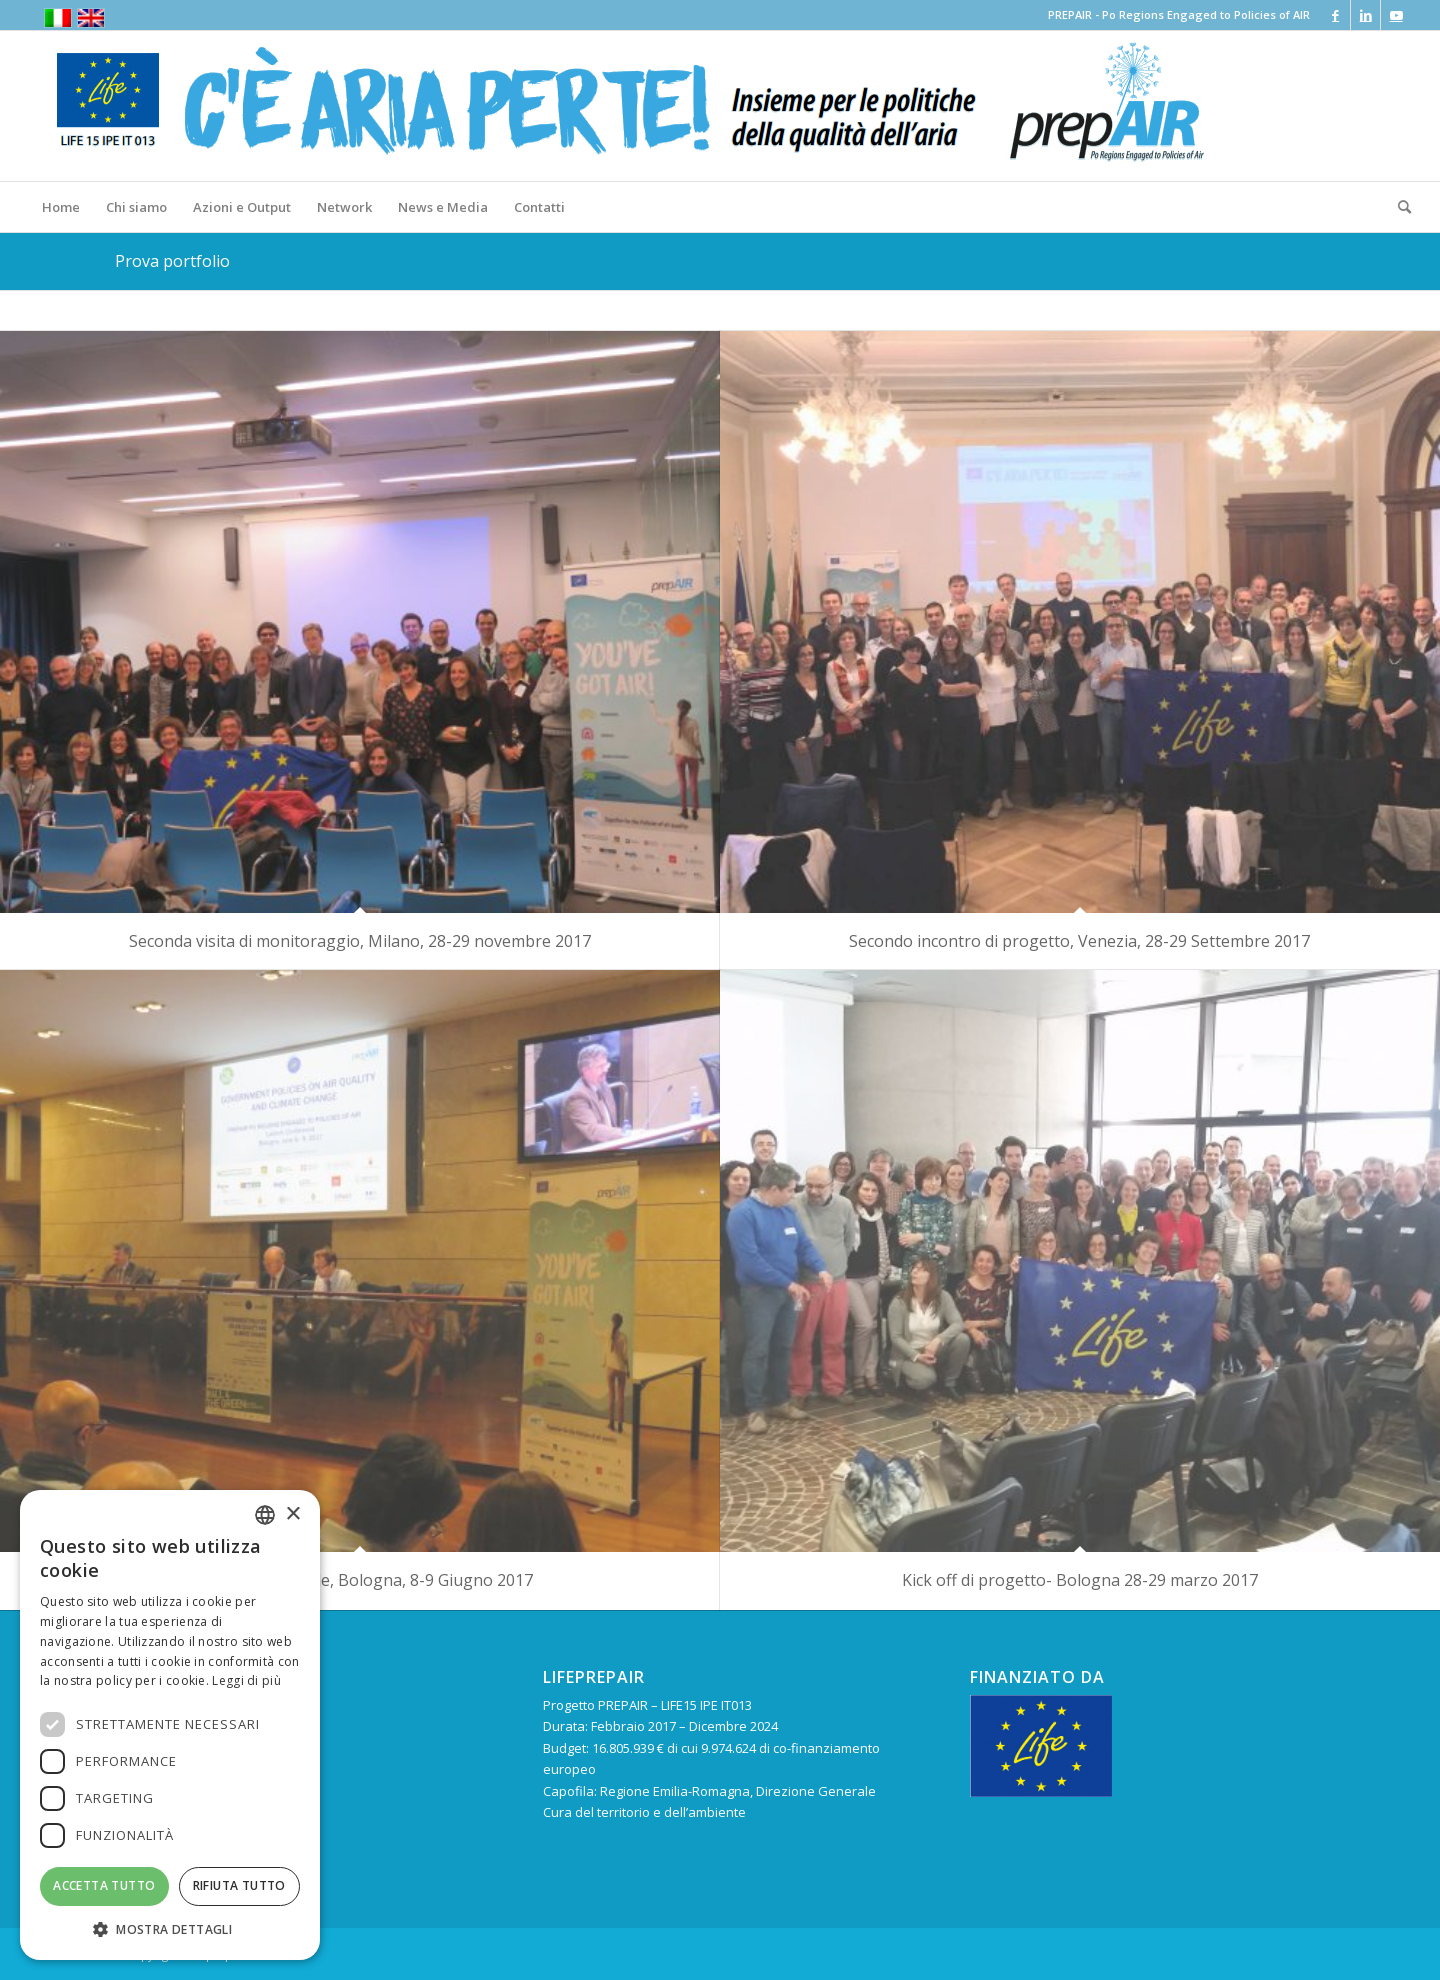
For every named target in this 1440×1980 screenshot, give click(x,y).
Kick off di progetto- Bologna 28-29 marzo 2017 (1080, 1580)
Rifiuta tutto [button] (239, 1885)
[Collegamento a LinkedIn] (1365, 15)
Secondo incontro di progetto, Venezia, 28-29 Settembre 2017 (1079, 941)
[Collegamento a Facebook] (1335, 15)
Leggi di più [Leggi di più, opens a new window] (246, 1680)
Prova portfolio (172, 261)
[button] (170, 1929)
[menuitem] (61, 207)
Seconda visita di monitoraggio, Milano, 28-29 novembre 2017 (360, 941)
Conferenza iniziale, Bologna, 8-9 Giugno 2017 (359, 1580)
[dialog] (170, 1725)
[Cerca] (1398, 207)
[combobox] (265, 1515)
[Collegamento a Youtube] (1396, 15)
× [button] (292, 1514)
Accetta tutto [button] (104, 1885)
